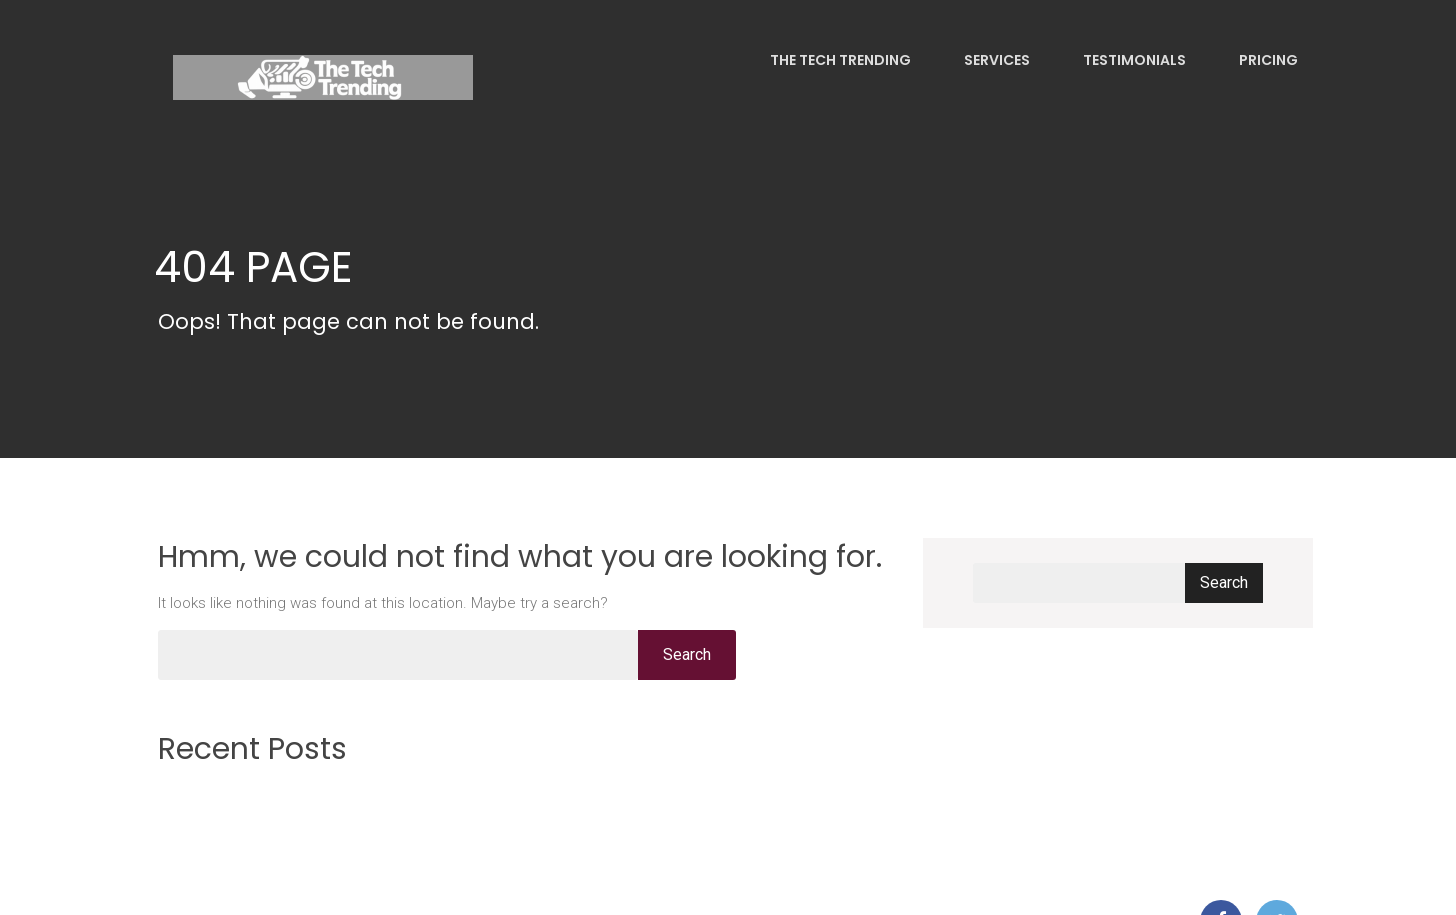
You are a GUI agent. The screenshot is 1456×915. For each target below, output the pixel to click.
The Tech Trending (839, 60)
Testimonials (1133, 60)
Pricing (1267, 60)
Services (995, 60)
